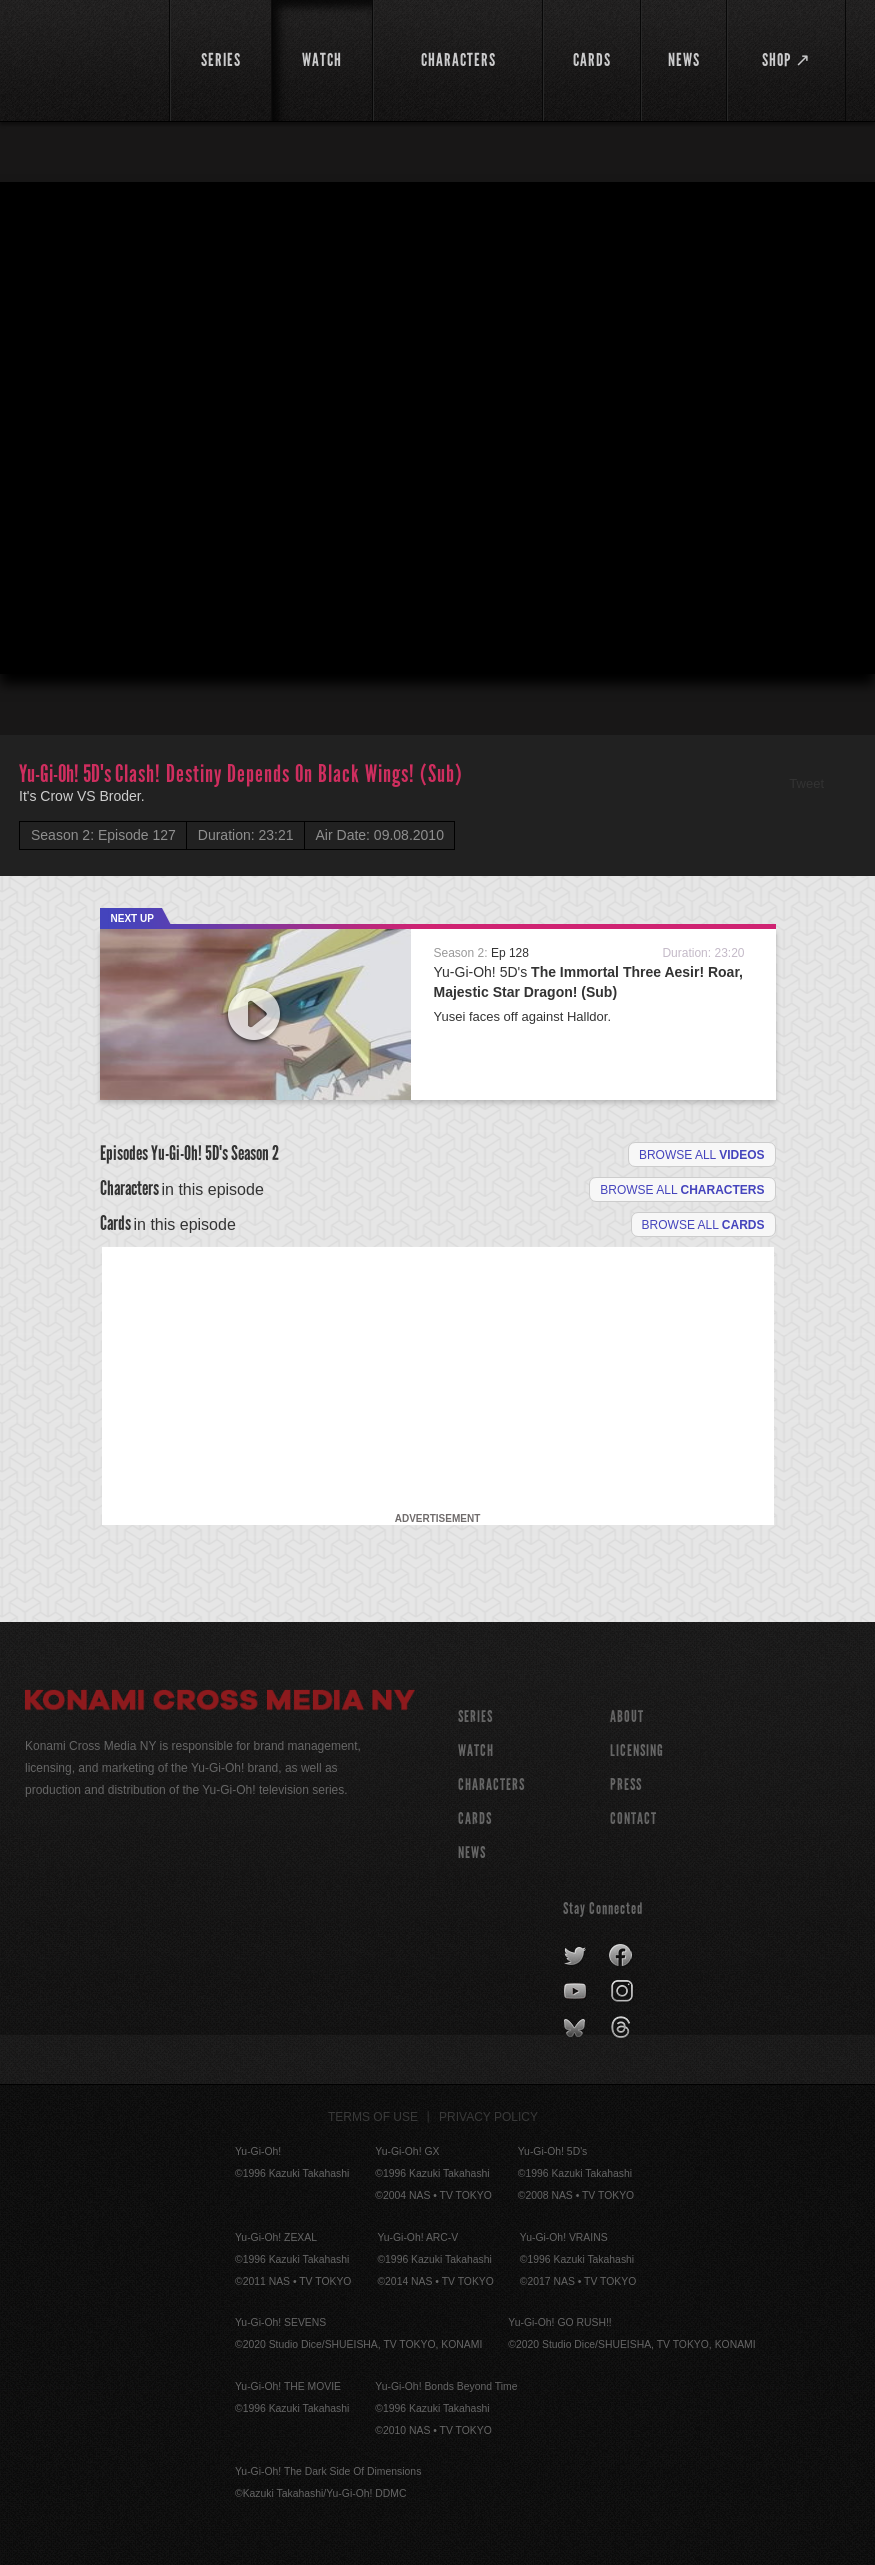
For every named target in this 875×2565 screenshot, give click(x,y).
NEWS (472, 1852)
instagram (623, 1992)
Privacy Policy (488, 2117)
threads (623, 2028)
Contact (633, 1818)
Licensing (637, 1750)
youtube (576, 1992)
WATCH (476, 1750)
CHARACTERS (491, 1784)
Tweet (806, 783)
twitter (575, 1956)
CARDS (475, 1818)
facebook (621, 1956)
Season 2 (255, 1153)
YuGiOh (86, 60)
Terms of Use (373, 2117)
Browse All (703, 1225)
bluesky (576, 2028)
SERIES (475, 1716)
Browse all (702, 1155)
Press (626, 1784)
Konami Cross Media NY (220, 1703)
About (627, 1716)
